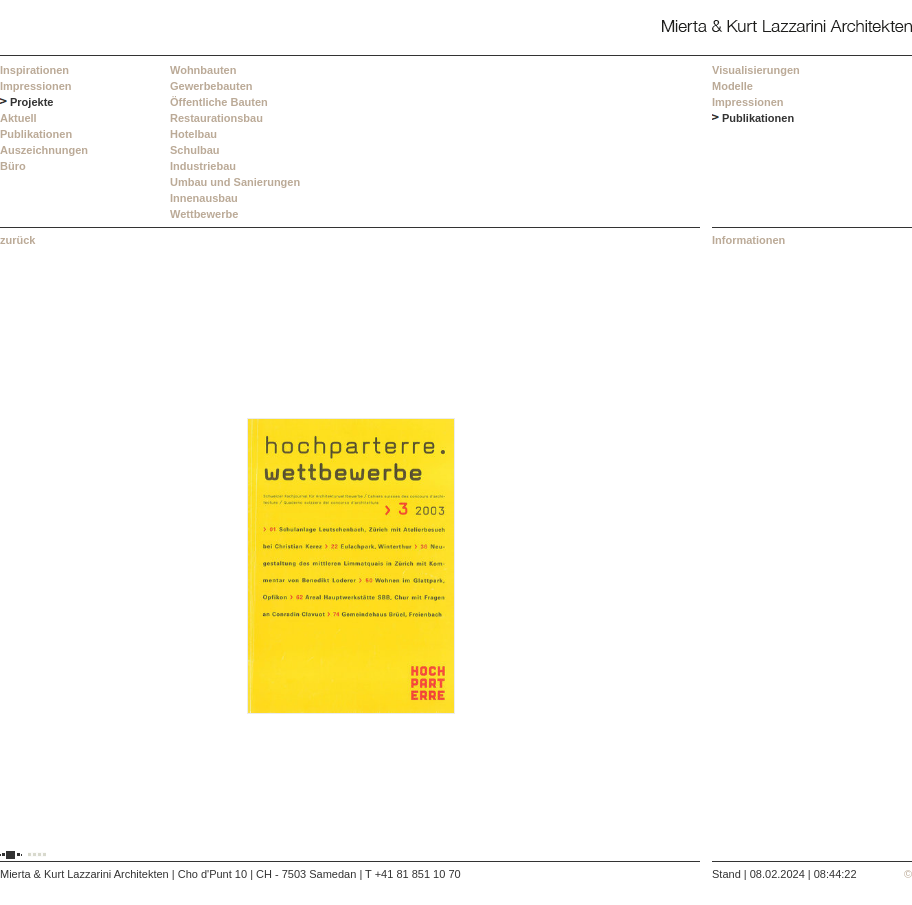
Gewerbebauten (211, 86)
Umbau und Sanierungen (235, 182)
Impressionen (36, 86)
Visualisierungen (756, 70)
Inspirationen (34, 70)
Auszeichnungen (44, 150)
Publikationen (36, 134)
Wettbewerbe (204, 214)
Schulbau (195, 150)
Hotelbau (193, 134)
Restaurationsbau (216, 118)
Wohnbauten (203, 70)
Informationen (748, 240)
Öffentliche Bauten (219, 102)
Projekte (31, 102)
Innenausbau (204, 198)
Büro (13, 166)
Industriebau (203, 166)
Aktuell (18, 118)
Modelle (732, 86)
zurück (17, 240)
